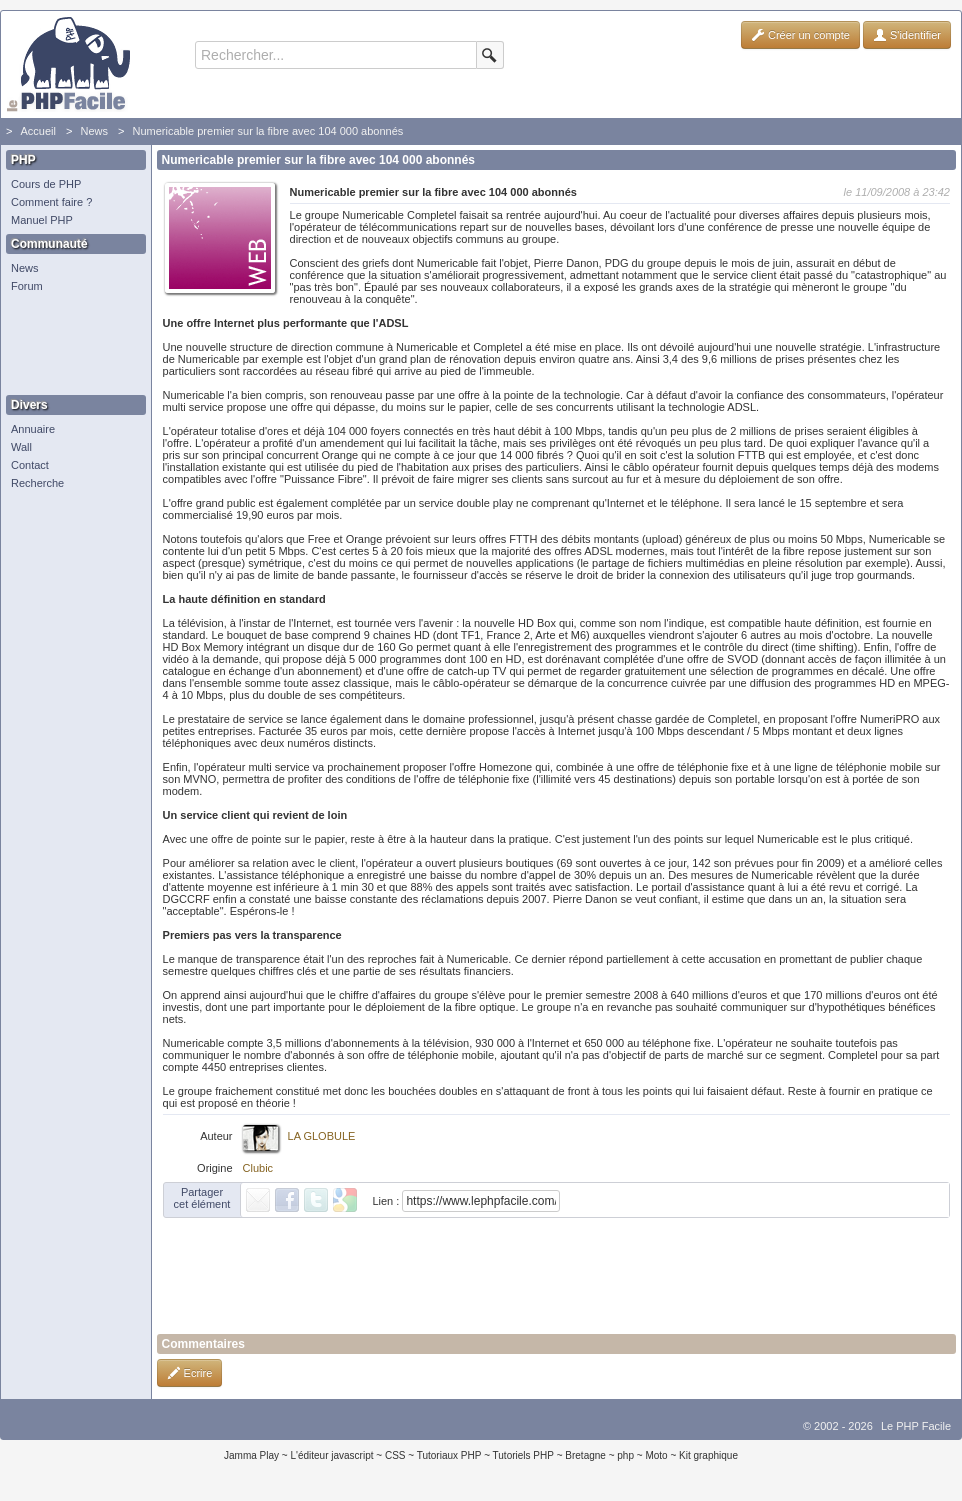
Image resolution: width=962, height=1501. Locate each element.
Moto (656, 1455)
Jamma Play (251, 1455)
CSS (395, 1455)
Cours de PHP (46, 184)
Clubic (258, 1168)
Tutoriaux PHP (449, 1455)
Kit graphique (708, 1455)
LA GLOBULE (322, 1136)
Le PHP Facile (916, 1426)
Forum (27, 286)
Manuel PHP (42, 220)
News (94, 131)
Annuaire (33, 429)
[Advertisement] (71, 345)
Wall (21, 447)
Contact (30, 465)
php (625, 1455)
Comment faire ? (51, 202)
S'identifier (907, 35)
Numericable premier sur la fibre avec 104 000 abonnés (267, 131)
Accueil (37, 131)
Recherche (37, 483)
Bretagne (585, 1455)
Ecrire (190, 1373)
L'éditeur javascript (331, 1455)
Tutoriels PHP (523, 1455)
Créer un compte (800, 35)
